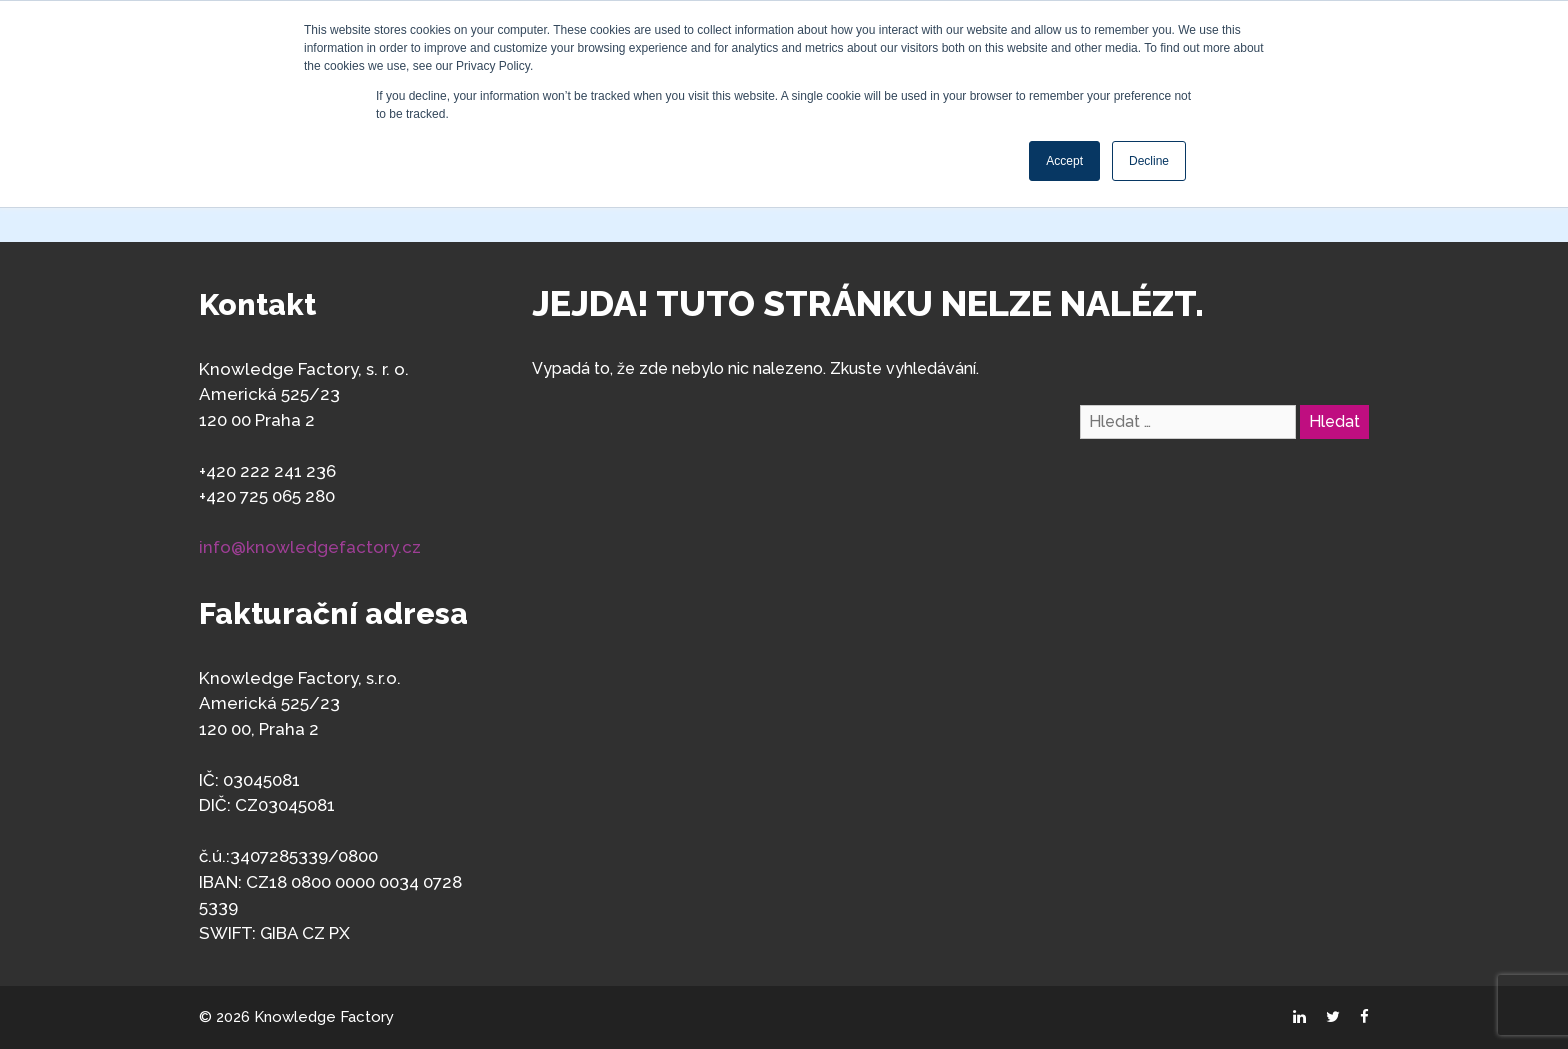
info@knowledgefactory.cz (310, 547)
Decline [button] (1149, 161)
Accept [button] (1064, 161)
